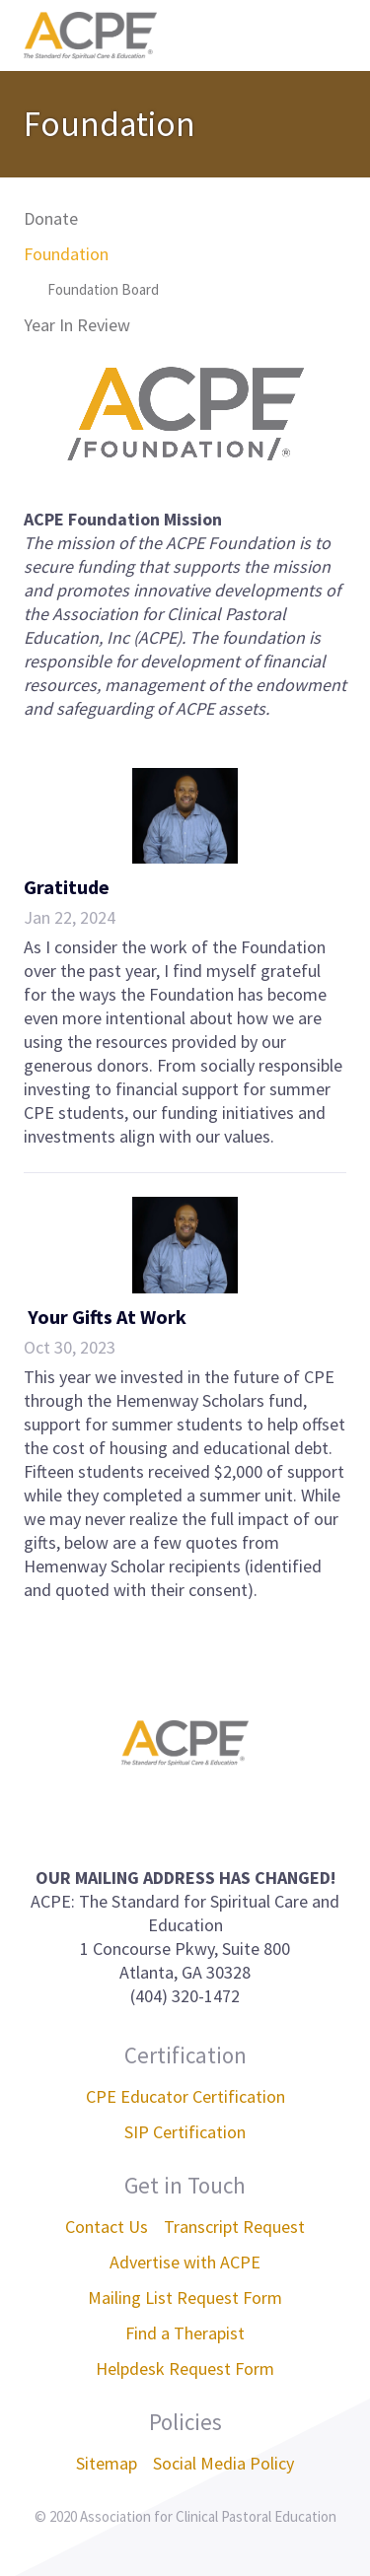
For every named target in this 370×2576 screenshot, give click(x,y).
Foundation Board (103, 289)
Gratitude (67, 886)
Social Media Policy (223, 2463)
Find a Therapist (185, 2333)
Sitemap (106, 2463)
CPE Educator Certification (185, 2096)
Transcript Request (234, 2226)
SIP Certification (185, 2132)
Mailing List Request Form (185, 2297)
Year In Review (77, 324)
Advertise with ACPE (185, 2262)
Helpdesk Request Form (185, 2368)
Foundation (66, 254)
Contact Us (106, 2226)
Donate (51, 218)
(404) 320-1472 (185, 1995)
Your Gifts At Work (105, 1316)
